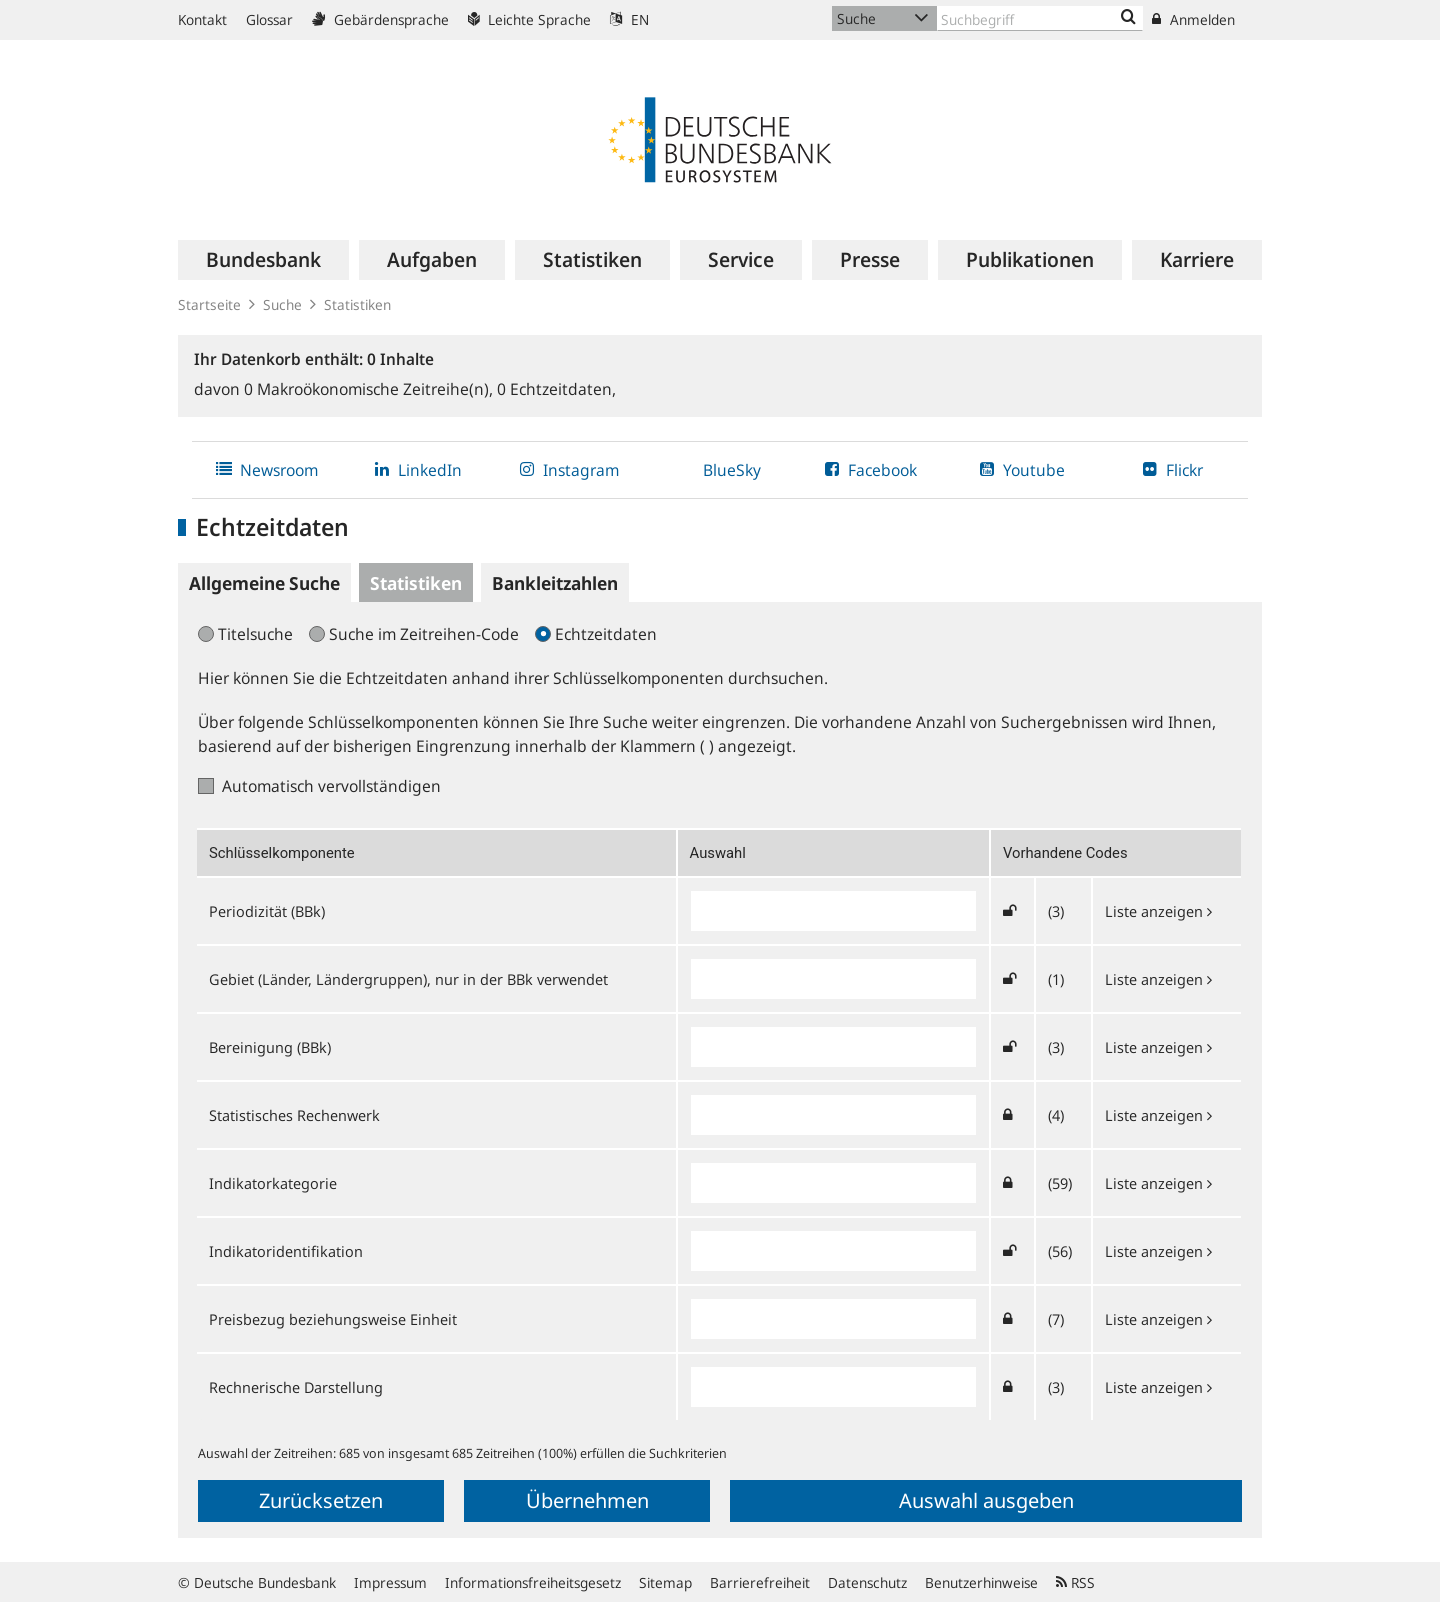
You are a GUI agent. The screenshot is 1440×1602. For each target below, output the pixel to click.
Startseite (209, 304)
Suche (282, 304)
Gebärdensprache (380, 19)
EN (629, 19)
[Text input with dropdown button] (1040, 18)
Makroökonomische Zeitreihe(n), (370, 389)
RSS (1075, 1582)
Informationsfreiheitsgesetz (533, 1582)
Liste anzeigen (1158, 911)
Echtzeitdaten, (556, 389)
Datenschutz (867, 1582)
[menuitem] (263, 260)
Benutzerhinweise (981, 1582)
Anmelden (1193, 19)
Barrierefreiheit (760, 1582)
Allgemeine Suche (264, 583)
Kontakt (202, 19)
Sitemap (665, 1582)
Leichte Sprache (529, 19)
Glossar (269, 19)
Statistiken (357, 304)
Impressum (390, 1582)
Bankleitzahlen (555, 583)
